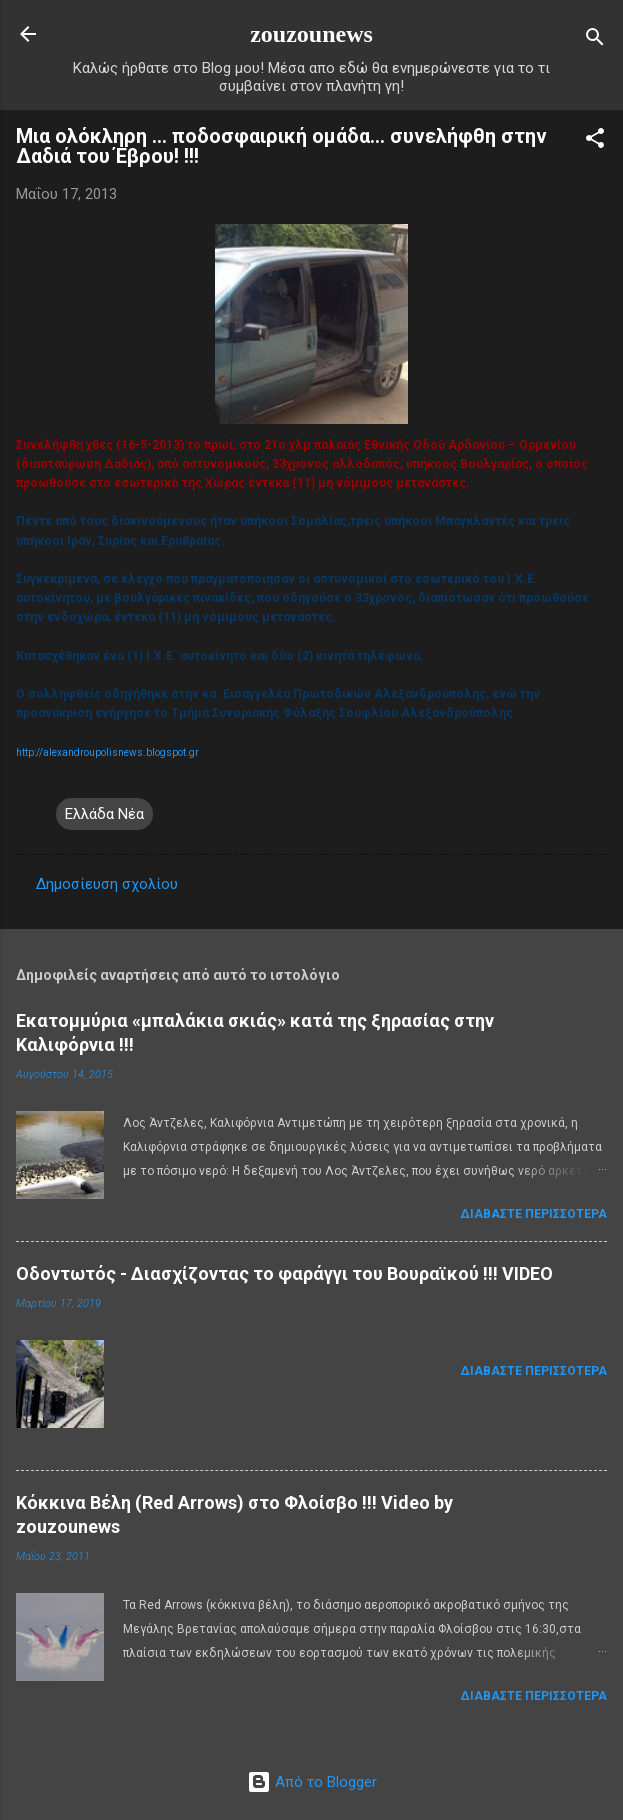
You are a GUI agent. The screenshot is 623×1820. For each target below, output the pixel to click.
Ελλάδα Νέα (104, 814)
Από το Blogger (312, 1782)
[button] (595, 141)
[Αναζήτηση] (595, 40)
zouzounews (311, 34)
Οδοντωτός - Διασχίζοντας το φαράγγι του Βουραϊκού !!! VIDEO (284, 1273)
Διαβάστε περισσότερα (533, 1214)
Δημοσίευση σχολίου (107, 884)
